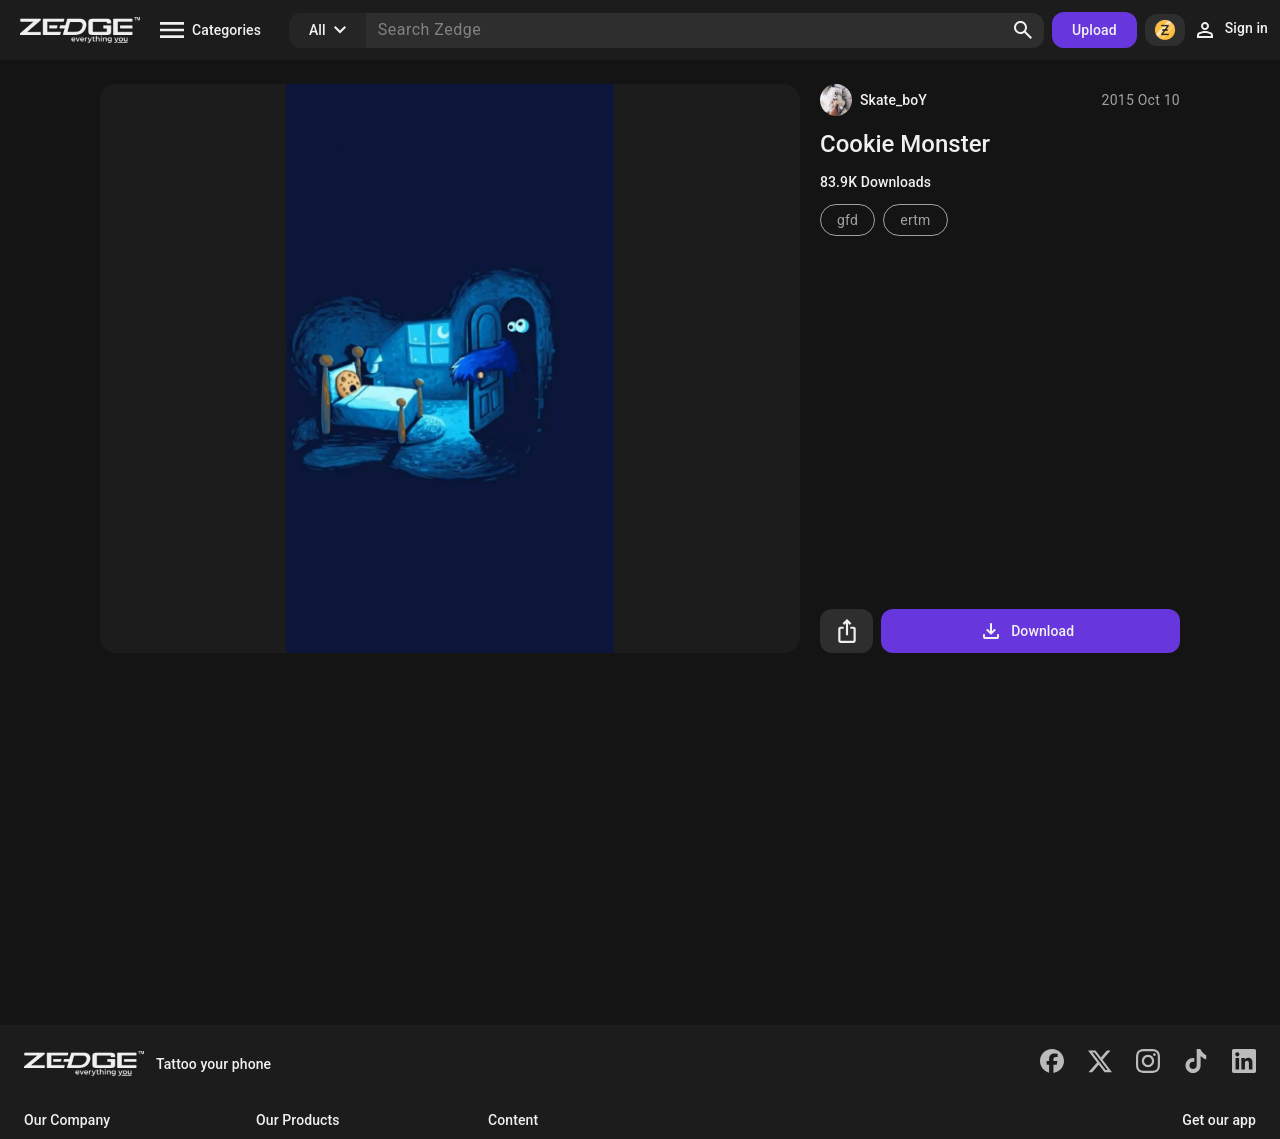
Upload (1094, 30)
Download (1026, 631)
